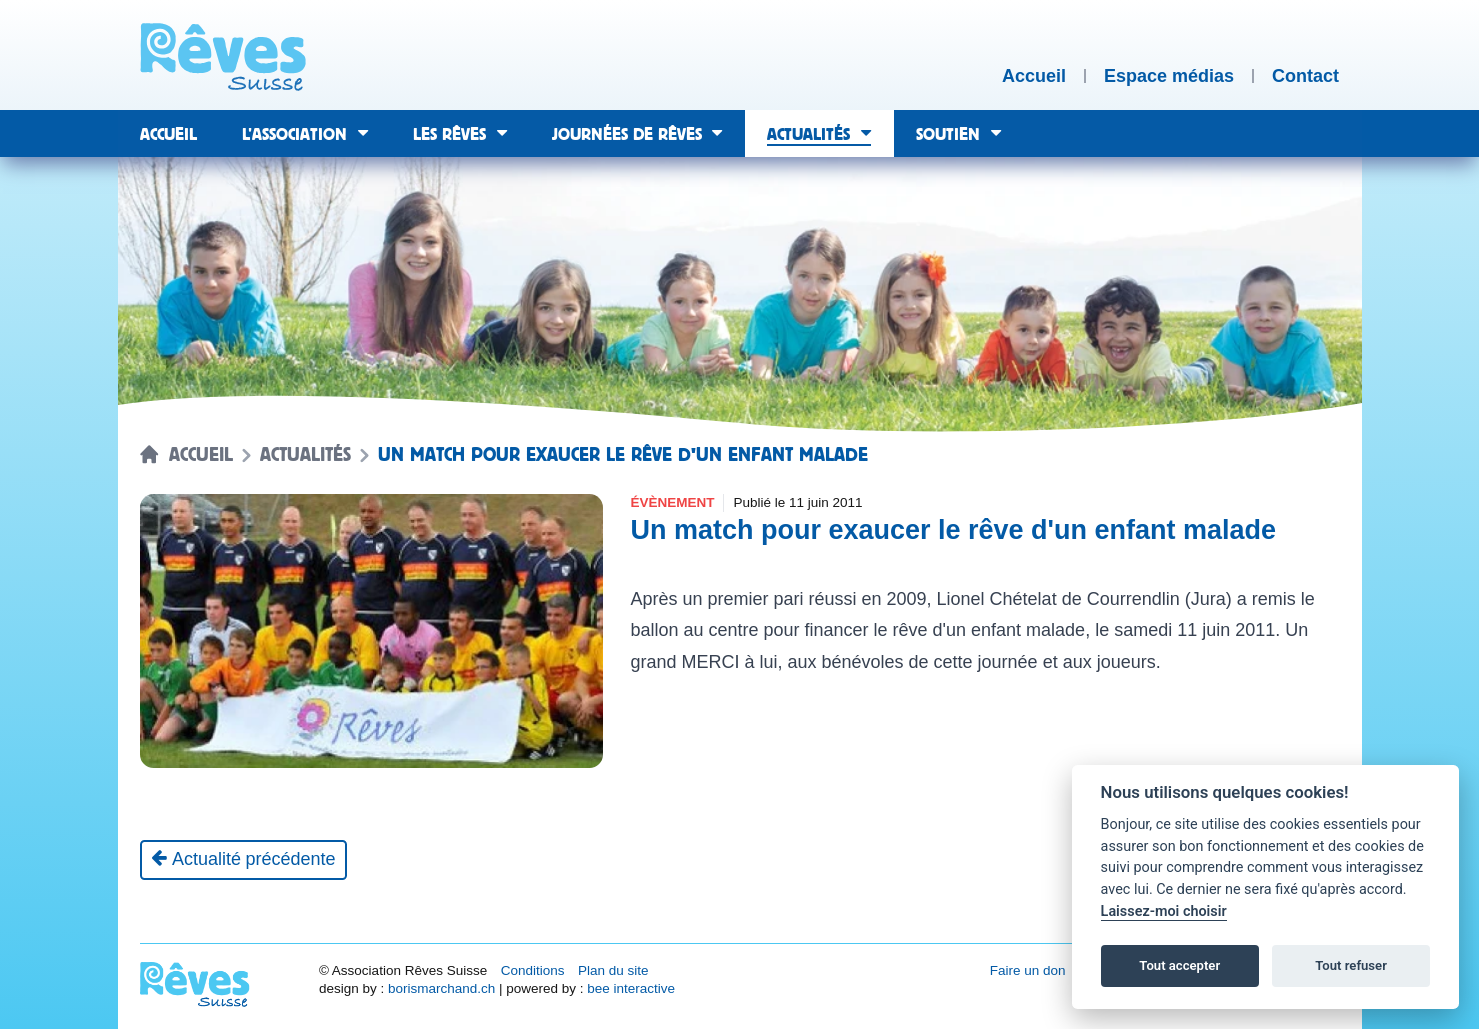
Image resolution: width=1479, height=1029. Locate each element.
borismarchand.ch (441, 988)
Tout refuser (1351, 965)
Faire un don (1028, 970)
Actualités (305, 455)
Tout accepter (1179, 965)
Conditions (533, 970)
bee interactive (631, 988)
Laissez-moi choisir (1164, 911)
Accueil (201, 455)
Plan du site (613, 970)
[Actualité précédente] (243, 860)
